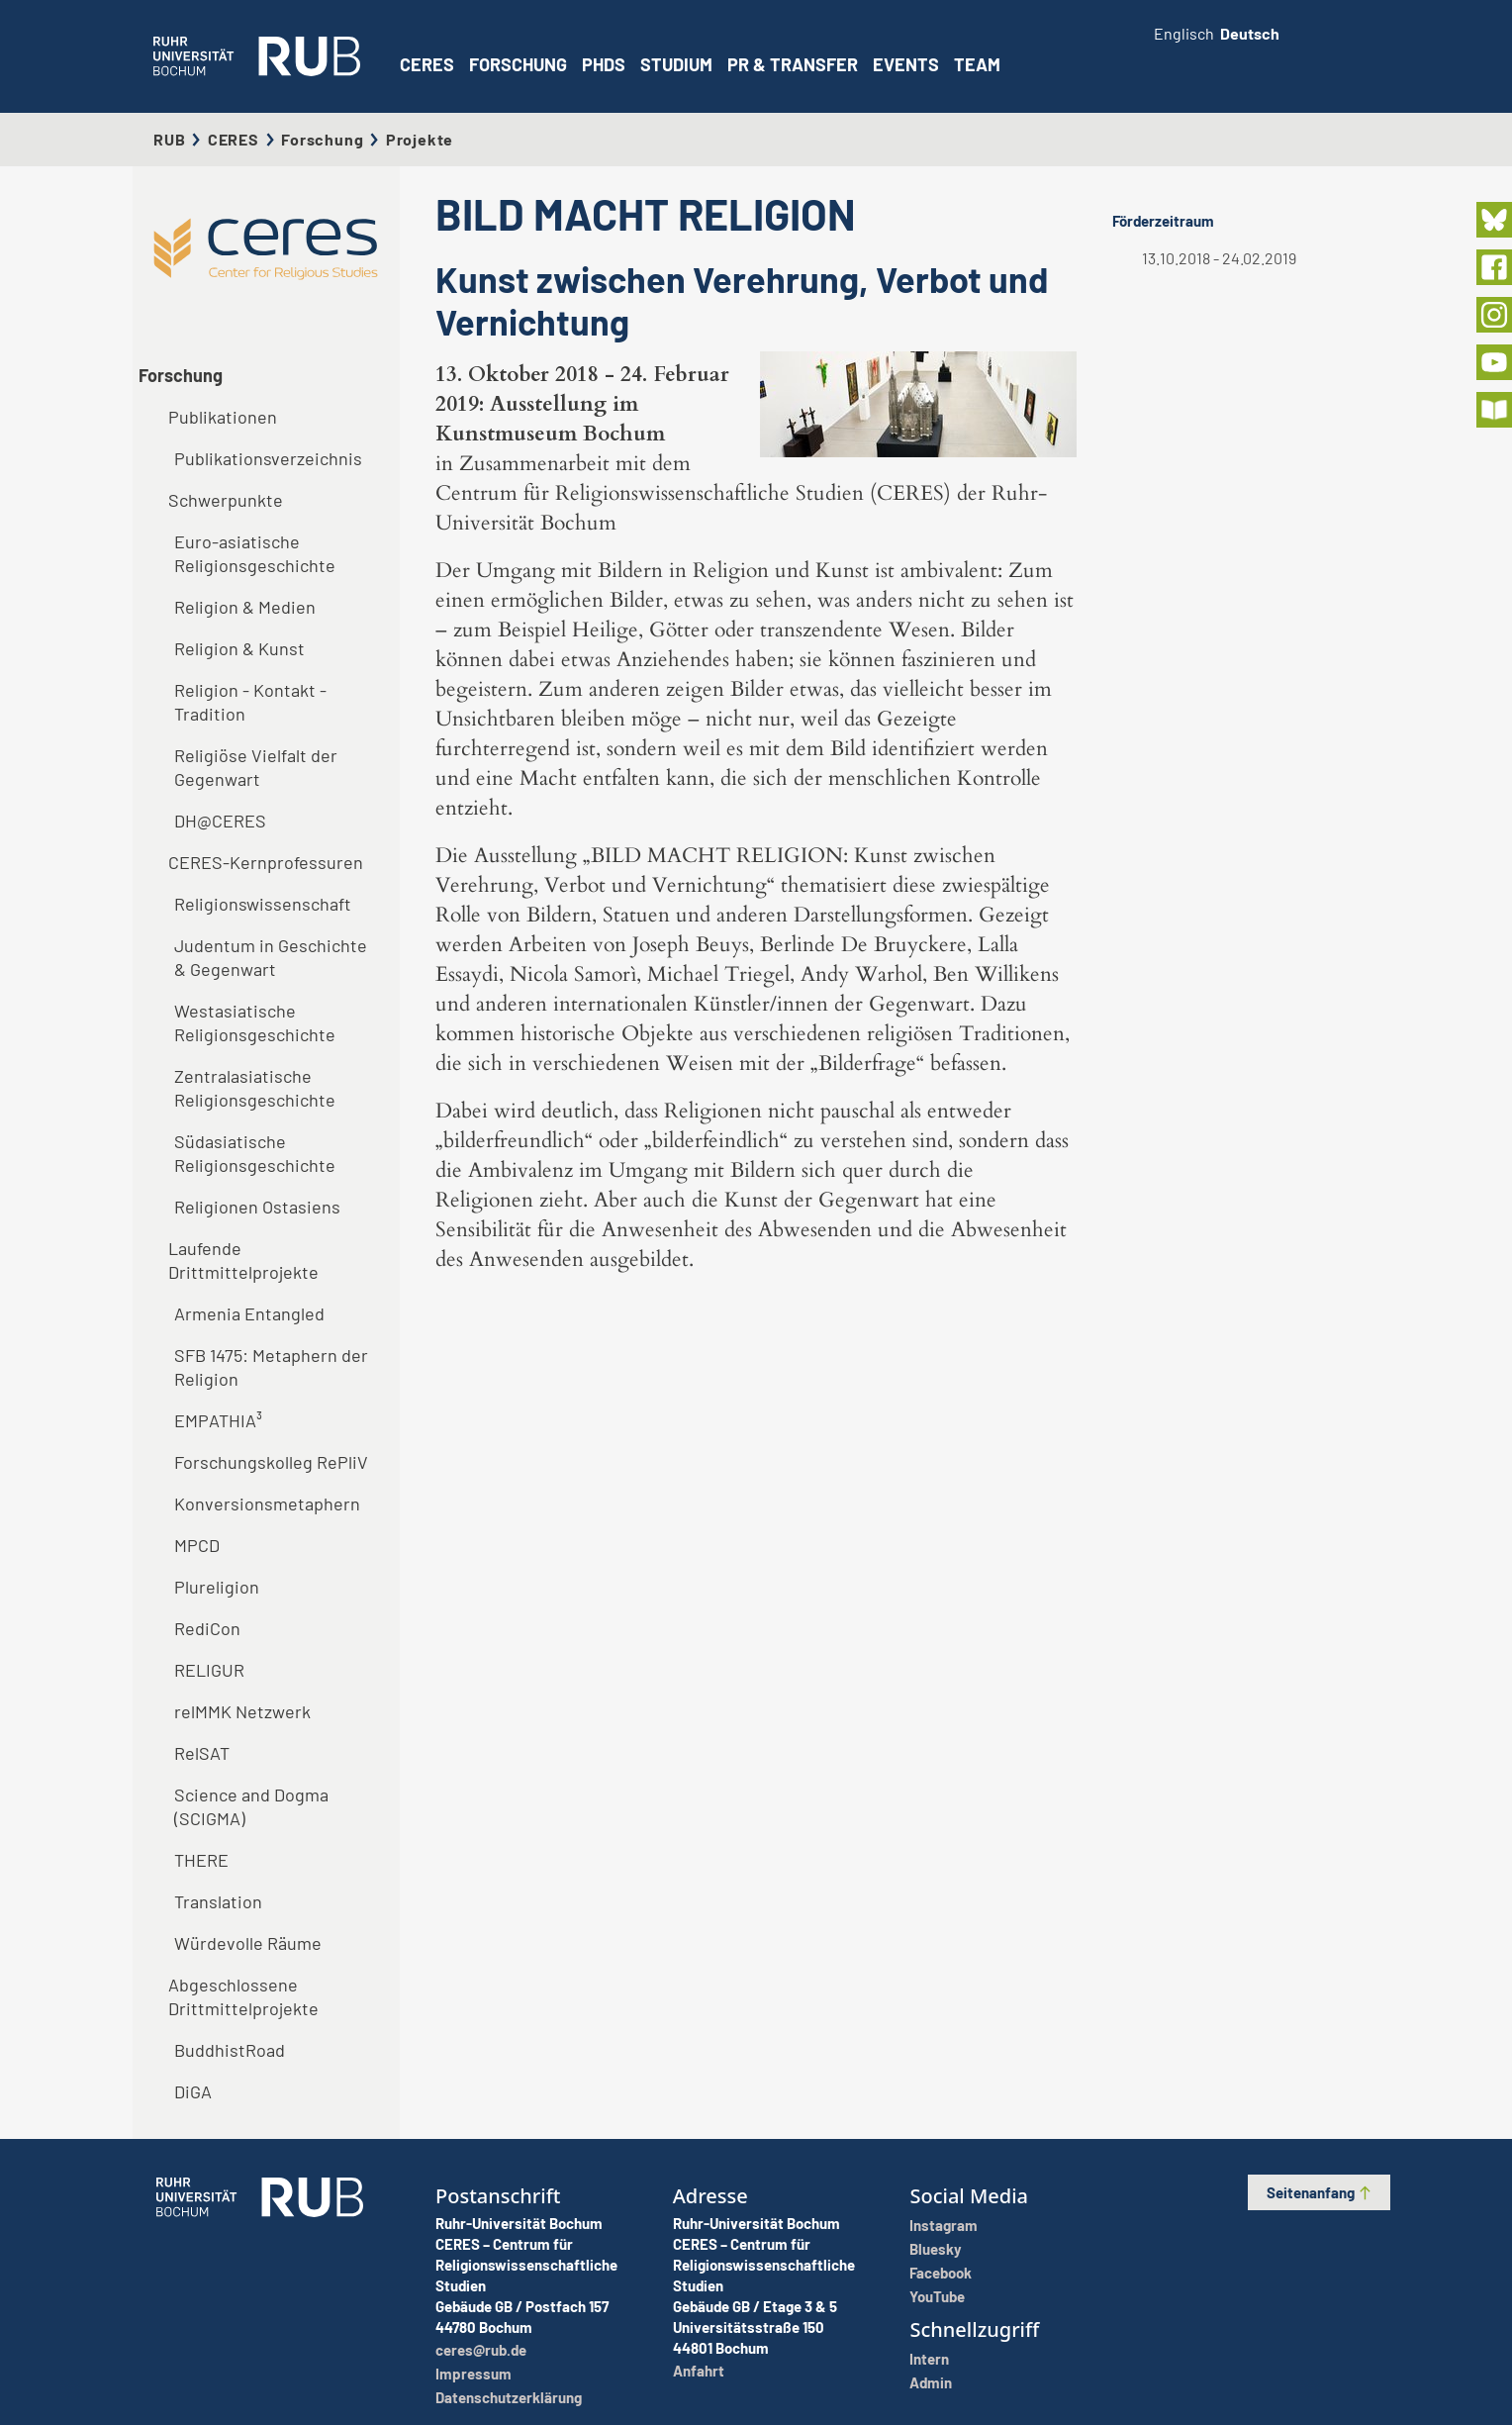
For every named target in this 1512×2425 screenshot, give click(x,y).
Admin (930, 2382)
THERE (201, 1860)
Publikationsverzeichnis (268, 458)
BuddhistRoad (229, 2050)
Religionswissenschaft (262, 904)
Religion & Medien (245, 607)
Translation (218, 1901)
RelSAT (202, 1753)
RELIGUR (209, 1670)
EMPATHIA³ (218, 1420)
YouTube (937, 2296)
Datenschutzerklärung (508, 2397)
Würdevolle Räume (248, 1943)
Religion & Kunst (239, 648)
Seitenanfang (1319, 2192)
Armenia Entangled (249, 1313)
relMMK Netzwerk (242, 1711)
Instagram (943, 2225)
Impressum (473, 2373)
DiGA (193, 2091)
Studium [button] (676, 64)
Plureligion (216, 1587)
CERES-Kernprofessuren (265, 862)
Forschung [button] (518, 64)
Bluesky (935, 2249)
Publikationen (222, 417)
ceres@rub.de (480, 2350)
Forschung (322, 139)
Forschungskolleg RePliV (271, 1462)
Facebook (940, 2272)
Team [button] (977, 64)
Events (906, 64)
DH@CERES (220, 820)
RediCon (207, 1628)
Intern (929, 2359)
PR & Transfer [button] (792, 64)
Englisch (1184, 33)
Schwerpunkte (225, 500)
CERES (427, 64)
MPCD (197, 1545)
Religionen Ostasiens (257, 1206)
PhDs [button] (603, 64)
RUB (169, 139)
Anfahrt (698, 2370)
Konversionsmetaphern (267, 1503)
